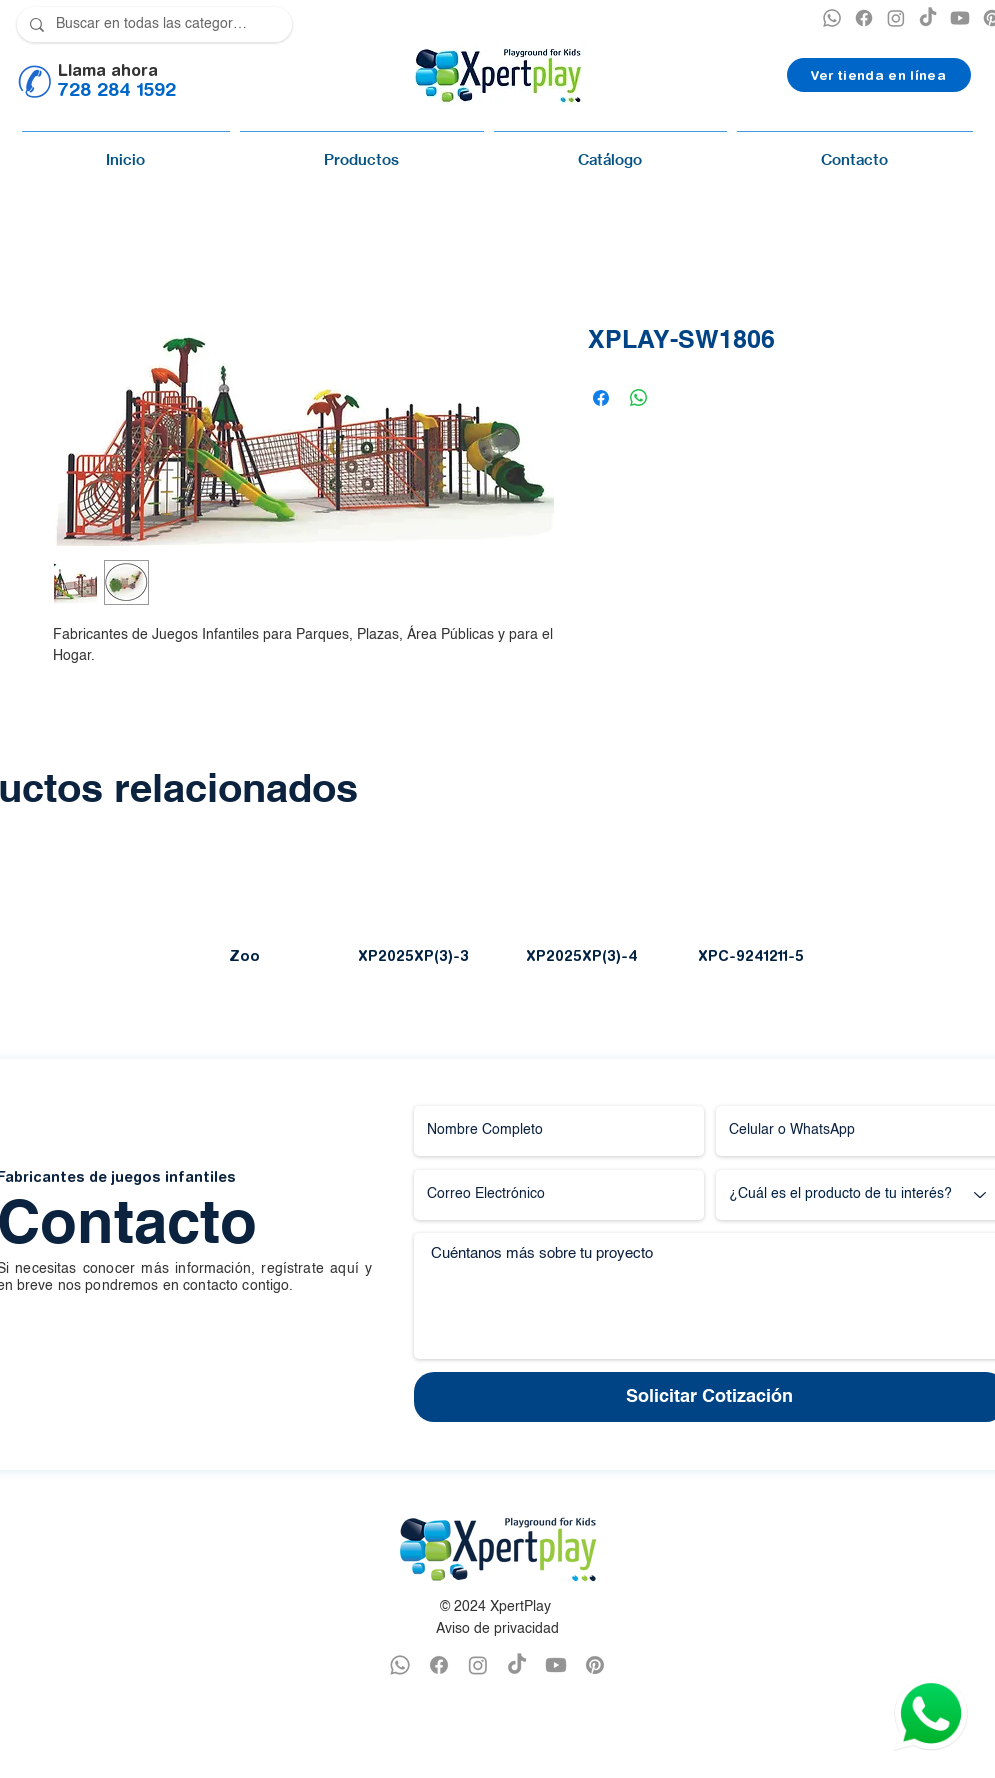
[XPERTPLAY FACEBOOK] (864, 18)
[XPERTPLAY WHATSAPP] (832, 18)
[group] (497, 916)
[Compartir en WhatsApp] (639, 398)
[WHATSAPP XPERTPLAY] (400, 1665)
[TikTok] (928, 18)
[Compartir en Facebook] (601, 398)
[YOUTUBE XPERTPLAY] (960, 18)
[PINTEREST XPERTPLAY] (595, 1665)
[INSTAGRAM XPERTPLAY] (896, 18)
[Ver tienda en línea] (879, 75)
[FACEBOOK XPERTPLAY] (439, 1665)
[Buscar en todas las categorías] (152, 24)
